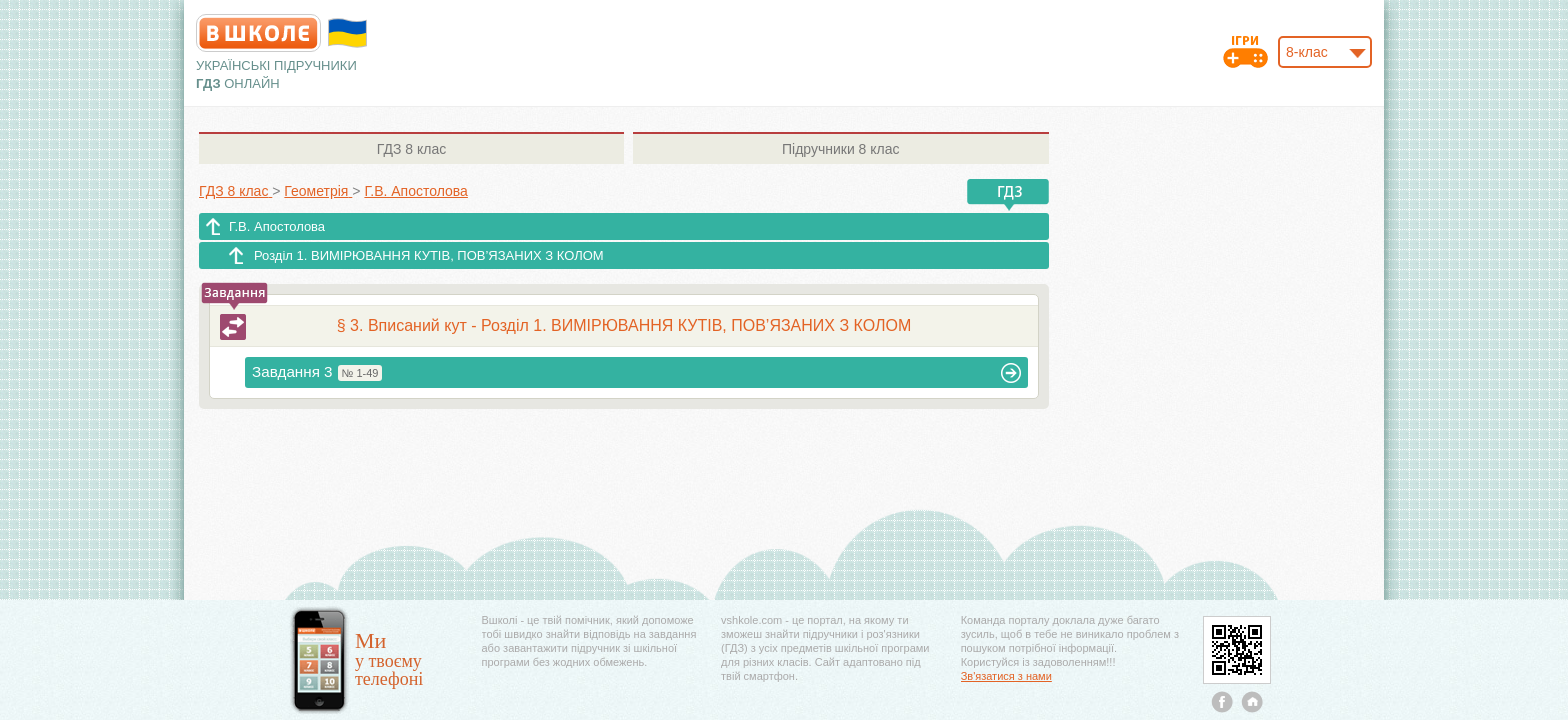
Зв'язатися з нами (1006, 676)
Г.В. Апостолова (277, 226)
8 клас (411, 149)
